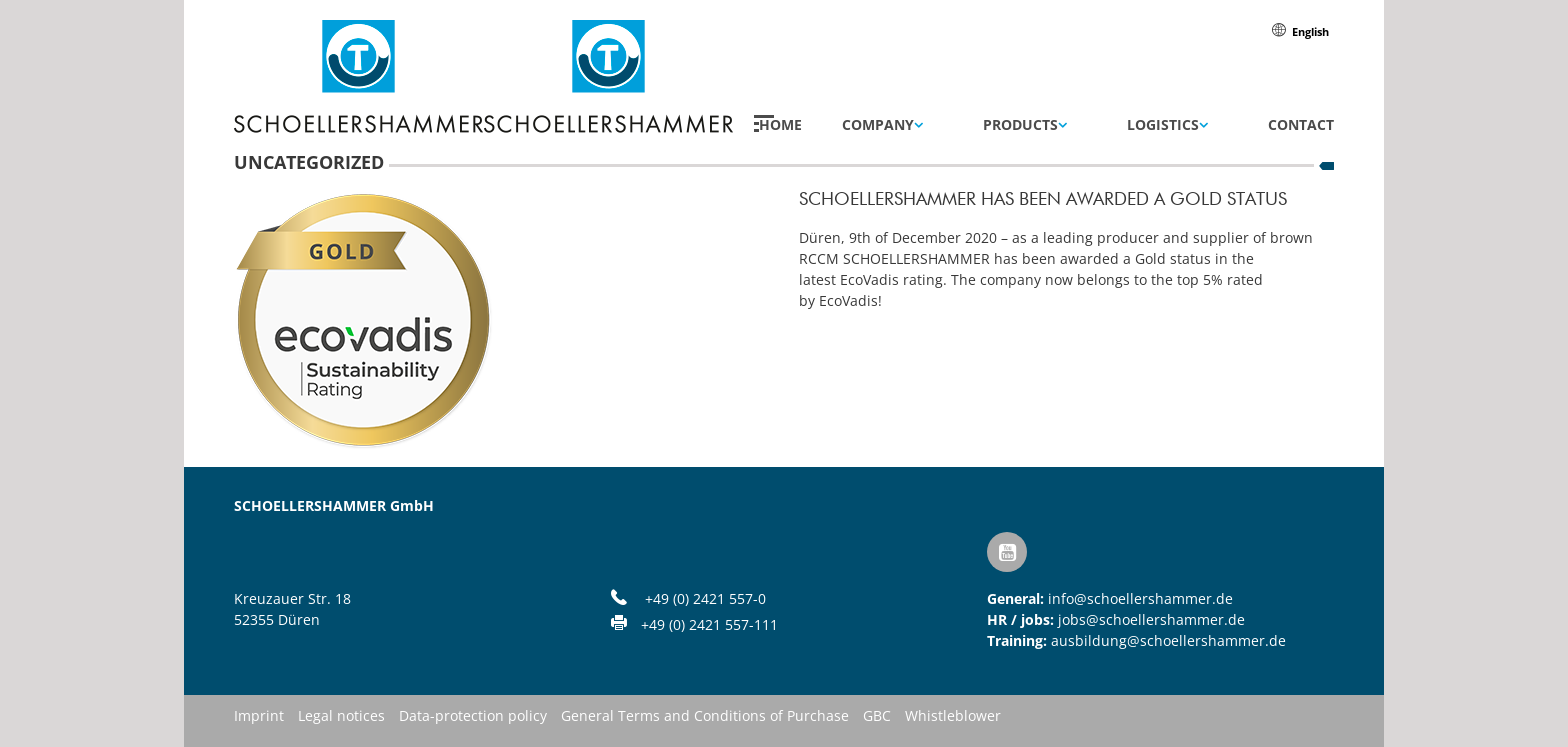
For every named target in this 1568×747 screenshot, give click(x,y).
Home (780, 125)
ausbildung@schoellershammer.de (1168, 640)
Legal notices (341, 717)
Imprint (259, 717)
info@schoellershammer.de (1140, 598)
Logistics (1163, 125)
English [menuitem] (1310, 31)
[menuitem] (1310, 30)
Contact (1301, 125)
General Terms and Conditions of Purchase (705, 717)
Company (878, 125)
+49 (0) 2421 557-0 (705, 598)
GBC (877, 717)
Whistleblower (953, 717)
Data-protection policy (473, 717)
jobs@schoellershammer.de (1151, 619)
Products (1020, 125)
